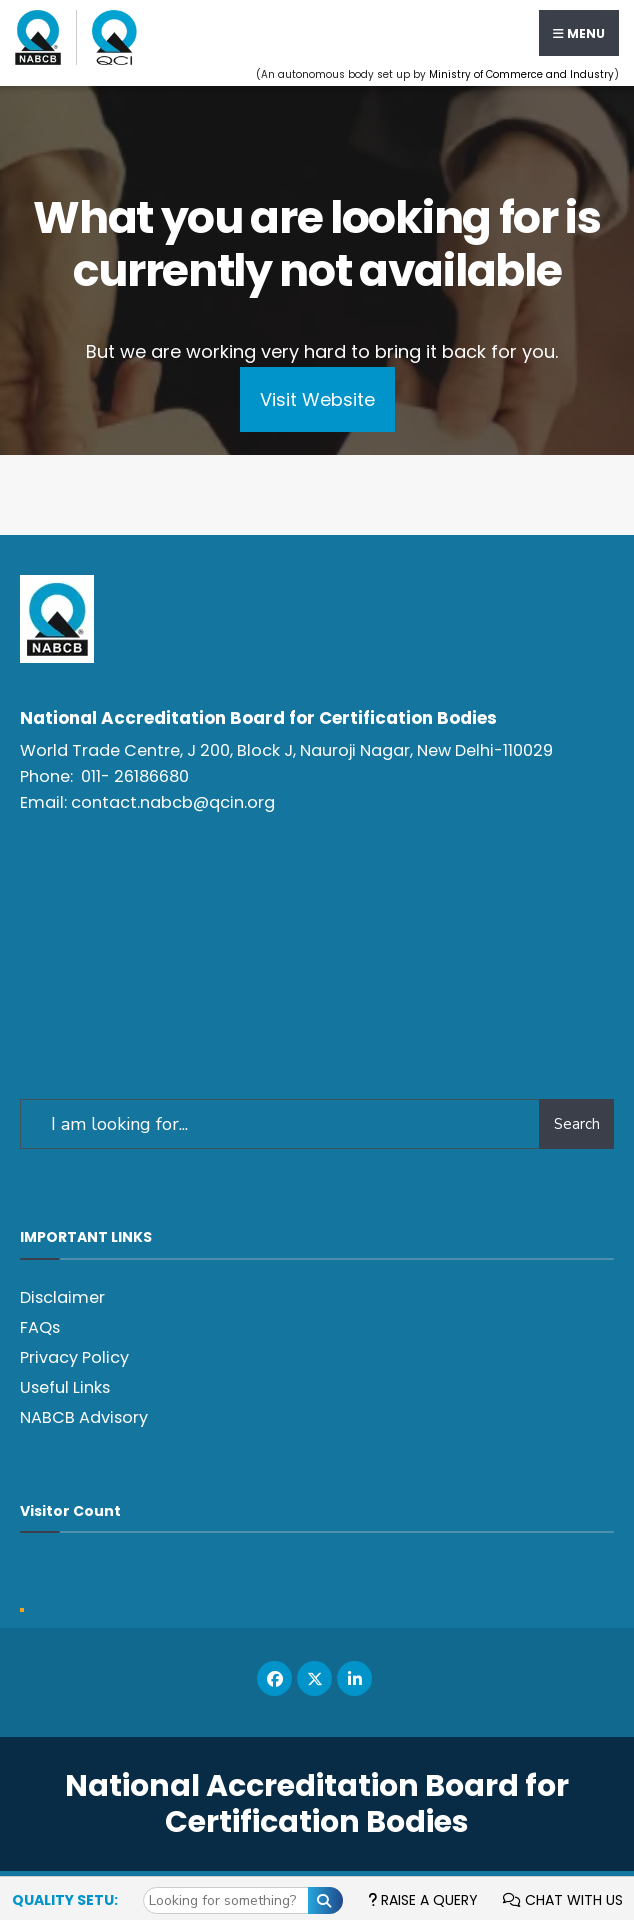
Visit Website (317, 399)
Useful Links (65, 1387)
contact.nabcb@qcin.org (173, 802)
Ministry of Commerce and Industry (521, 74)
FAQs (40, 1327)
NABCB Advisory (84, 1417)
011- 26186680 (135, 776)
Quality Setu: (65, 1900)
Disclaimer (62, 1297)
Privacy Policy (74, 1357)
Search (577, 1124)
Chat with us (563, 1900)
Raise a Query (423, 1900)
